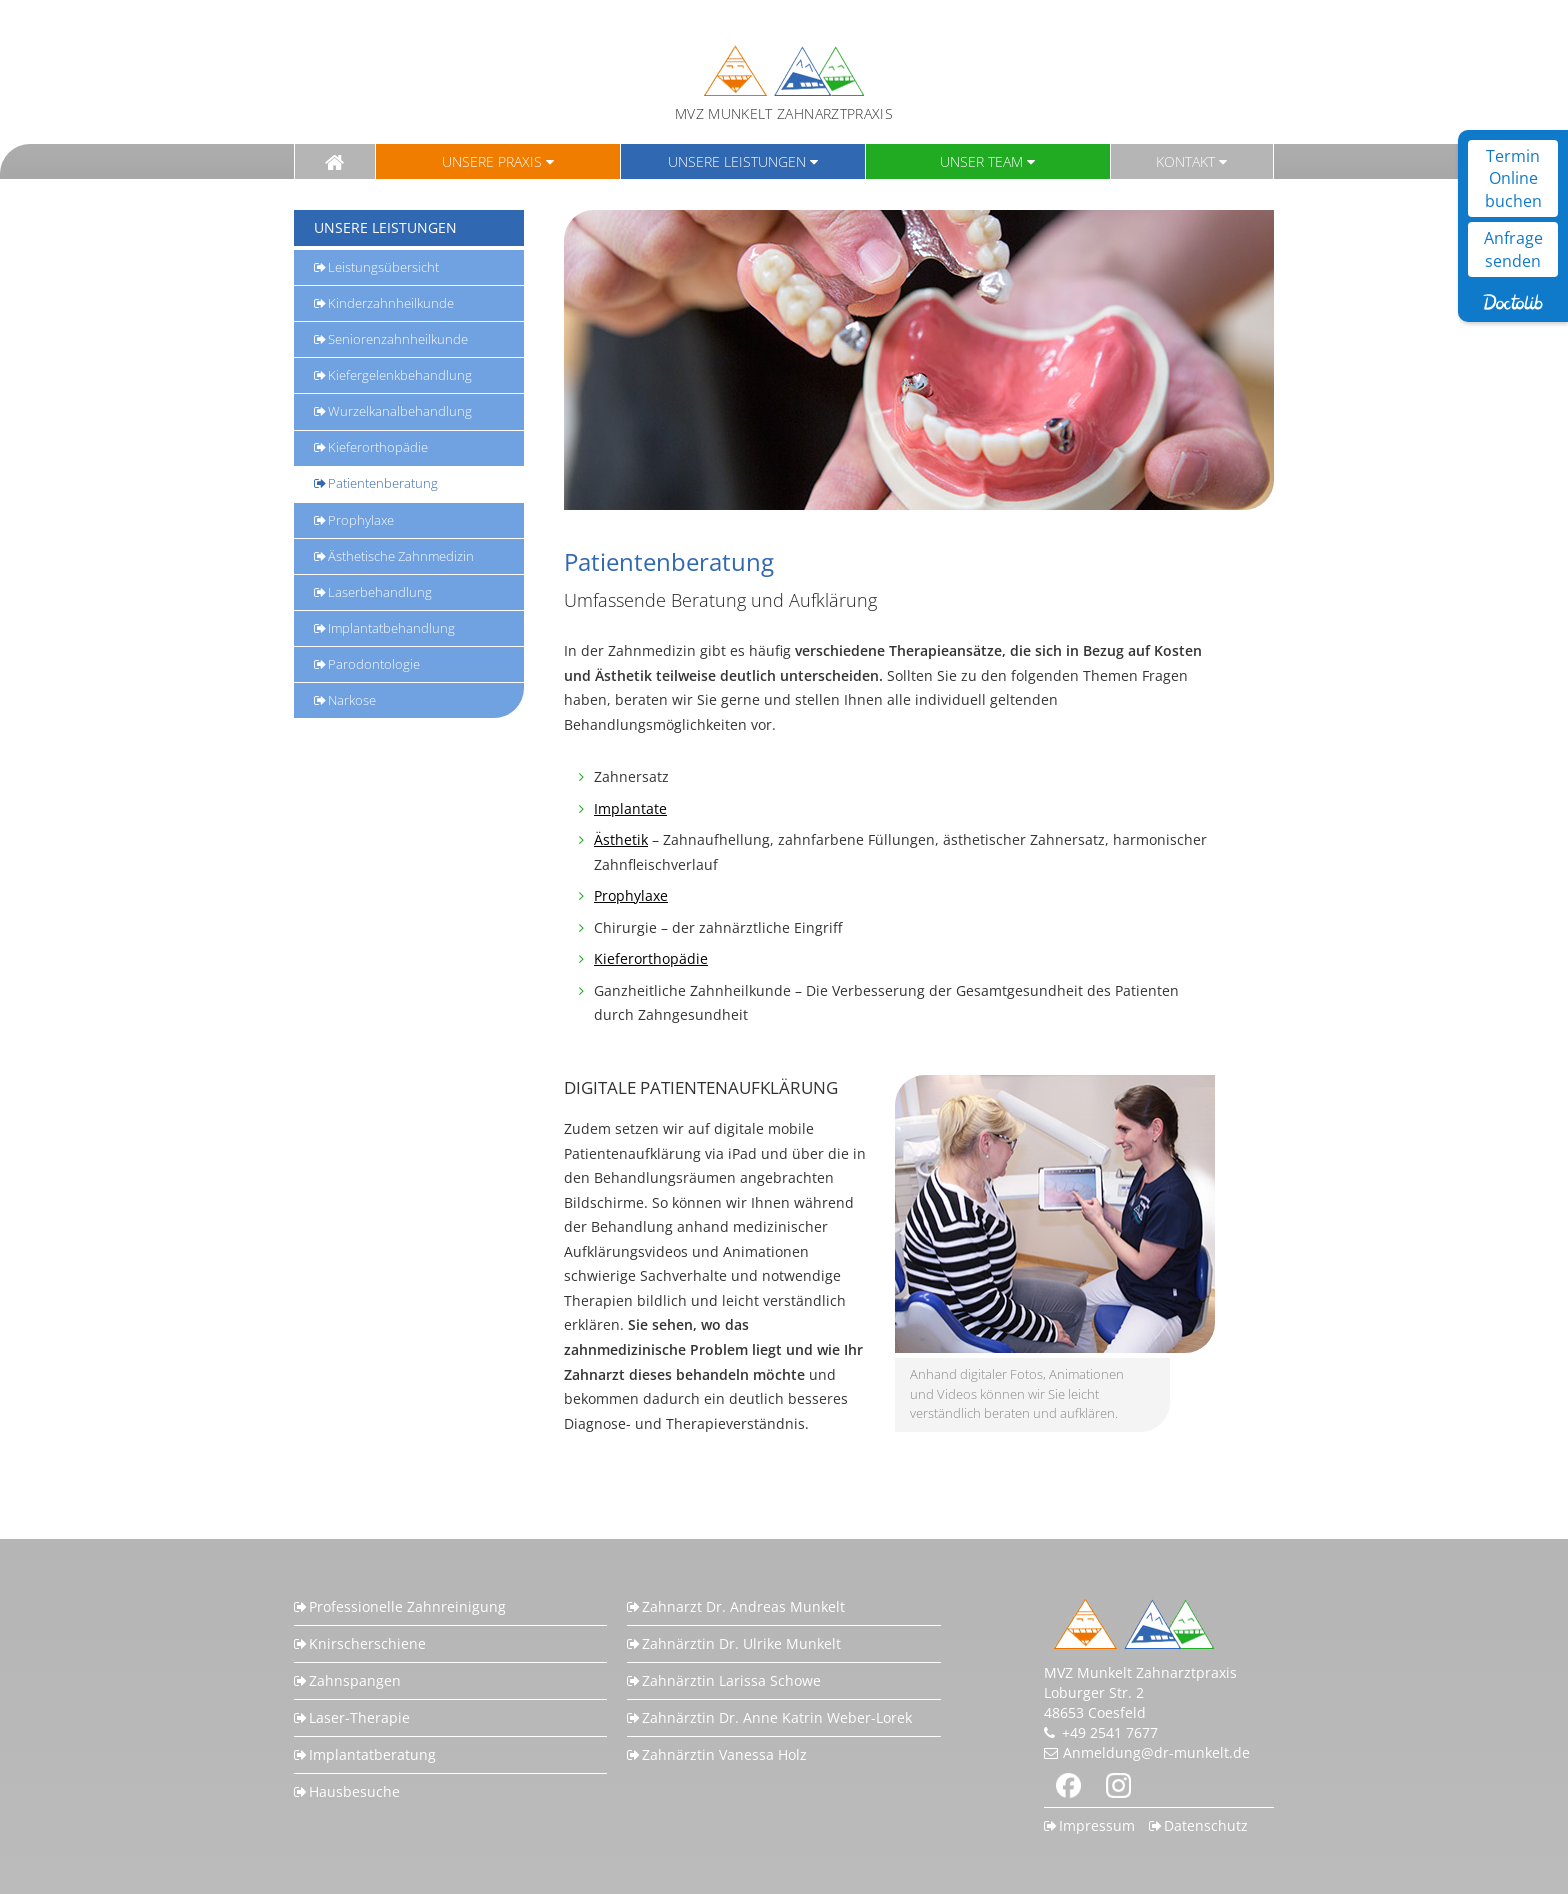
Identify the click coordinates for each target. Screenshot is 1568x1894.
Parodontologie (374, 664)
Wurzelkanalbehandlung (400, 411)
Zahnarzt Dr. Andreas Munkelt (743, 1606)
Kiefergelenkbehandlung (400, 375)
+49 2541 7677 (1110, 1732)
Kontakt (1185, 161)
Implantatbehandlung (391, 628)
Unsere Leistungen (737, 161)
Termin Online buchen (1513, 178)
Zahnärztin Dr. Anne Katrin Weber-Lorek (777, 1717)
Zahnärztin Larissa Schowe (731, 1680)
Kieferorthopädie (378, 447)
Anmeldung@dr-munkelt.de (1156, 1752)
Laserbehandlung (380, 592)
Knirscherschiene (367, 1643)
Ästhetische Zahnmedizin (401, 556)
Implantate (630, 808)
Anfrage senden (1513, 249)
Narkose (352, 700)
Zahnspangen (355, 1680)
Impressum (1097, 1825)
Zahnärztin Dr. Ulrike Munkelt (741, 1643)
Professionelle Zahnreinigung (407, 1606)
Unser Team (981, 161)
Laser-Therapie (359, 1717)
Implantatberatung (372, 1754)
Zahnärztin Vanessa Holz (724, 1754)
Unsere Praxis (492, 161)
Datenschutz (1206, 1825)
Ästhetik (621, 839)
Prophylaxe (361, 520)
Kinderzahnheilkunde (391, 303)
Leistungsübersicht (383, 267)
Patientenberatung (383, 483)
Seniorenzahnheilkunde (398, 339)
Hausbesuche (354, 1791)
